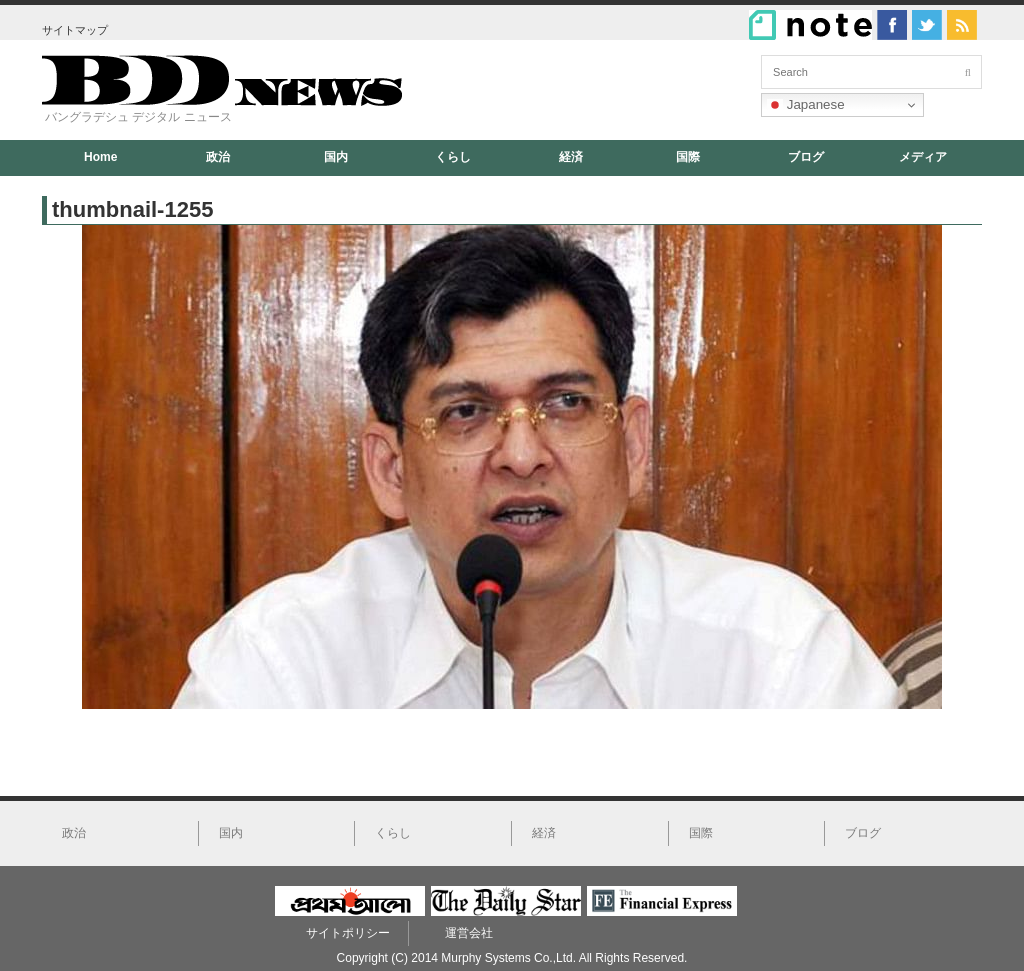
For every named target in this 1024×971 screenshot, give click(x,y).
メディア (923, 157)
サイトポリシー (348, 933)
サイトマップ (75, 30)
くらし (453, 157)
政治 (218, 157)
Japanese (806, 105)
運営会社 (469, 933)
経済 (571, 157)
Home (100, 157)
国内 (336, 157)
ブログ (806, 157)
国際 (688, 157)
